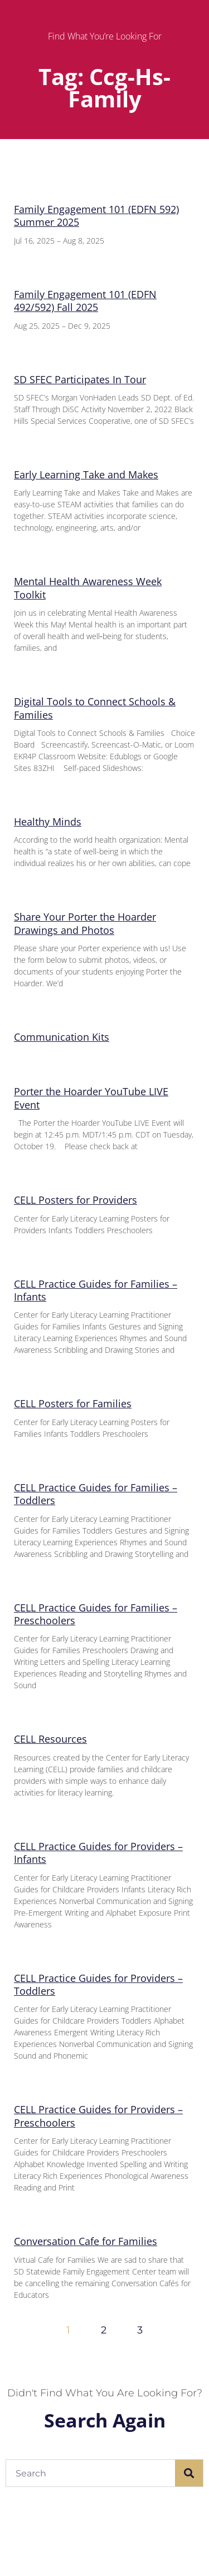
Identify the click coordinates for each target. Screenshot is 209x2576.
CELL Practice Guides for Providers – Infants (98, 1853)
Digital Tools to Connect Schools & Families (95, 708)
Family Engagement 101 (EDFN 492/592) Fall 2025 (85, 301)
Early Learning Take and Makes (86, 474)
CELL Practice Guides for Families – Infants (95, 1290)
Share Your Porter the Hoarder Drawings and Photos (85, 923)
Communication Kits (61, 1037)
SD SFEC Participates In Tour (80, 379)
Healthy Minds (47, 821)
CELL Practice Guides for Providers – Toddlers (98, 1984)
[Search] (189, 2473)
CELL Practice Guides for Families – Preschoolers (95, 1614)
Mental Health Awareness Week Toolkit (88, 588)
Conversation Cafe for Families (85, 2241)
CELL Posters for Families (73, 1403)
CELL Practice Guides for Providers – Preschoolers (98, 2116)
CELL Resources (50, 1739)
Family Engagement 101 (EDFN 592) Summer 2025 (96, 215)
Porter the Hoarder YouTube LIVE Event (91, 1098)
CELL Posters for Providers (75, 1200)
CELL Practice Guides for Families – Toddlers (95, 1494)
